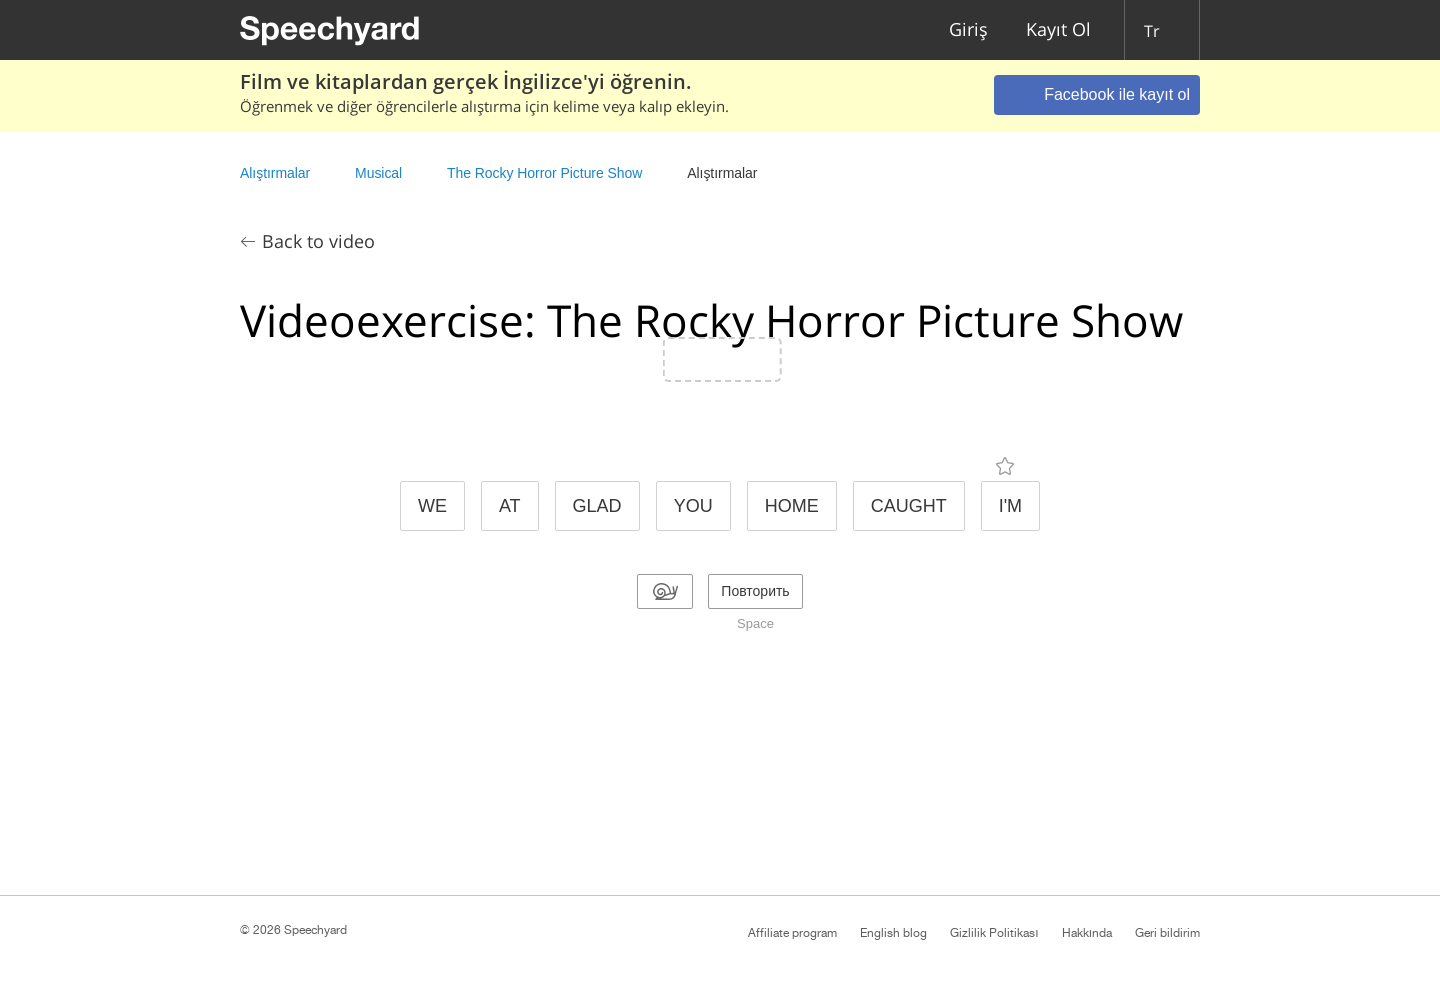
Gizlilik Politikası (994, 933)
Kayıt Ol (1058, 30)
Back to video (318, 241)
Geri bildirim (1167, 933)
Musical (378, 173)
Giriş (968, 30)
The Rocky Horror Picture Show (544, 173)
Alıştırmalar (275, 173)
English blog (893, 933)
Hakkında (1087, 933)
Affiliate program (792, 933)
